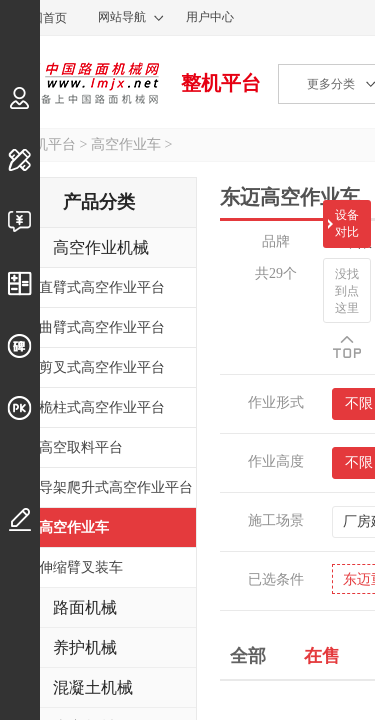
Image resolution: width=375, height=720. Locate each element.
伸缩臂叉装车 (81, 567)
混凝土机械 (93, 687)
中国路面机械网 (79, 83)
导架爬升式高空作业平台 (116, 487)
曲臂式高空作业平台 (102, 327)
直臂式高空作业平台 (102, 287)
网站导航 (122, 17)
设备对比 (347, 223)
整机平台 (221, 83)
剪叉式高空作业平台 (102, 367)
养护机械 (85, 647)
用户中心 (210, 17)
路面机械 (85, 607)
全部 (248, 654)
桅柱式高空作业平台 (102, 407)
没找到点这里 (347, 291)
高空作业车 (126, 144)
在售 (322, 654)
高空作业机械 (101, 247)
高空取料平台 (81, 447)
